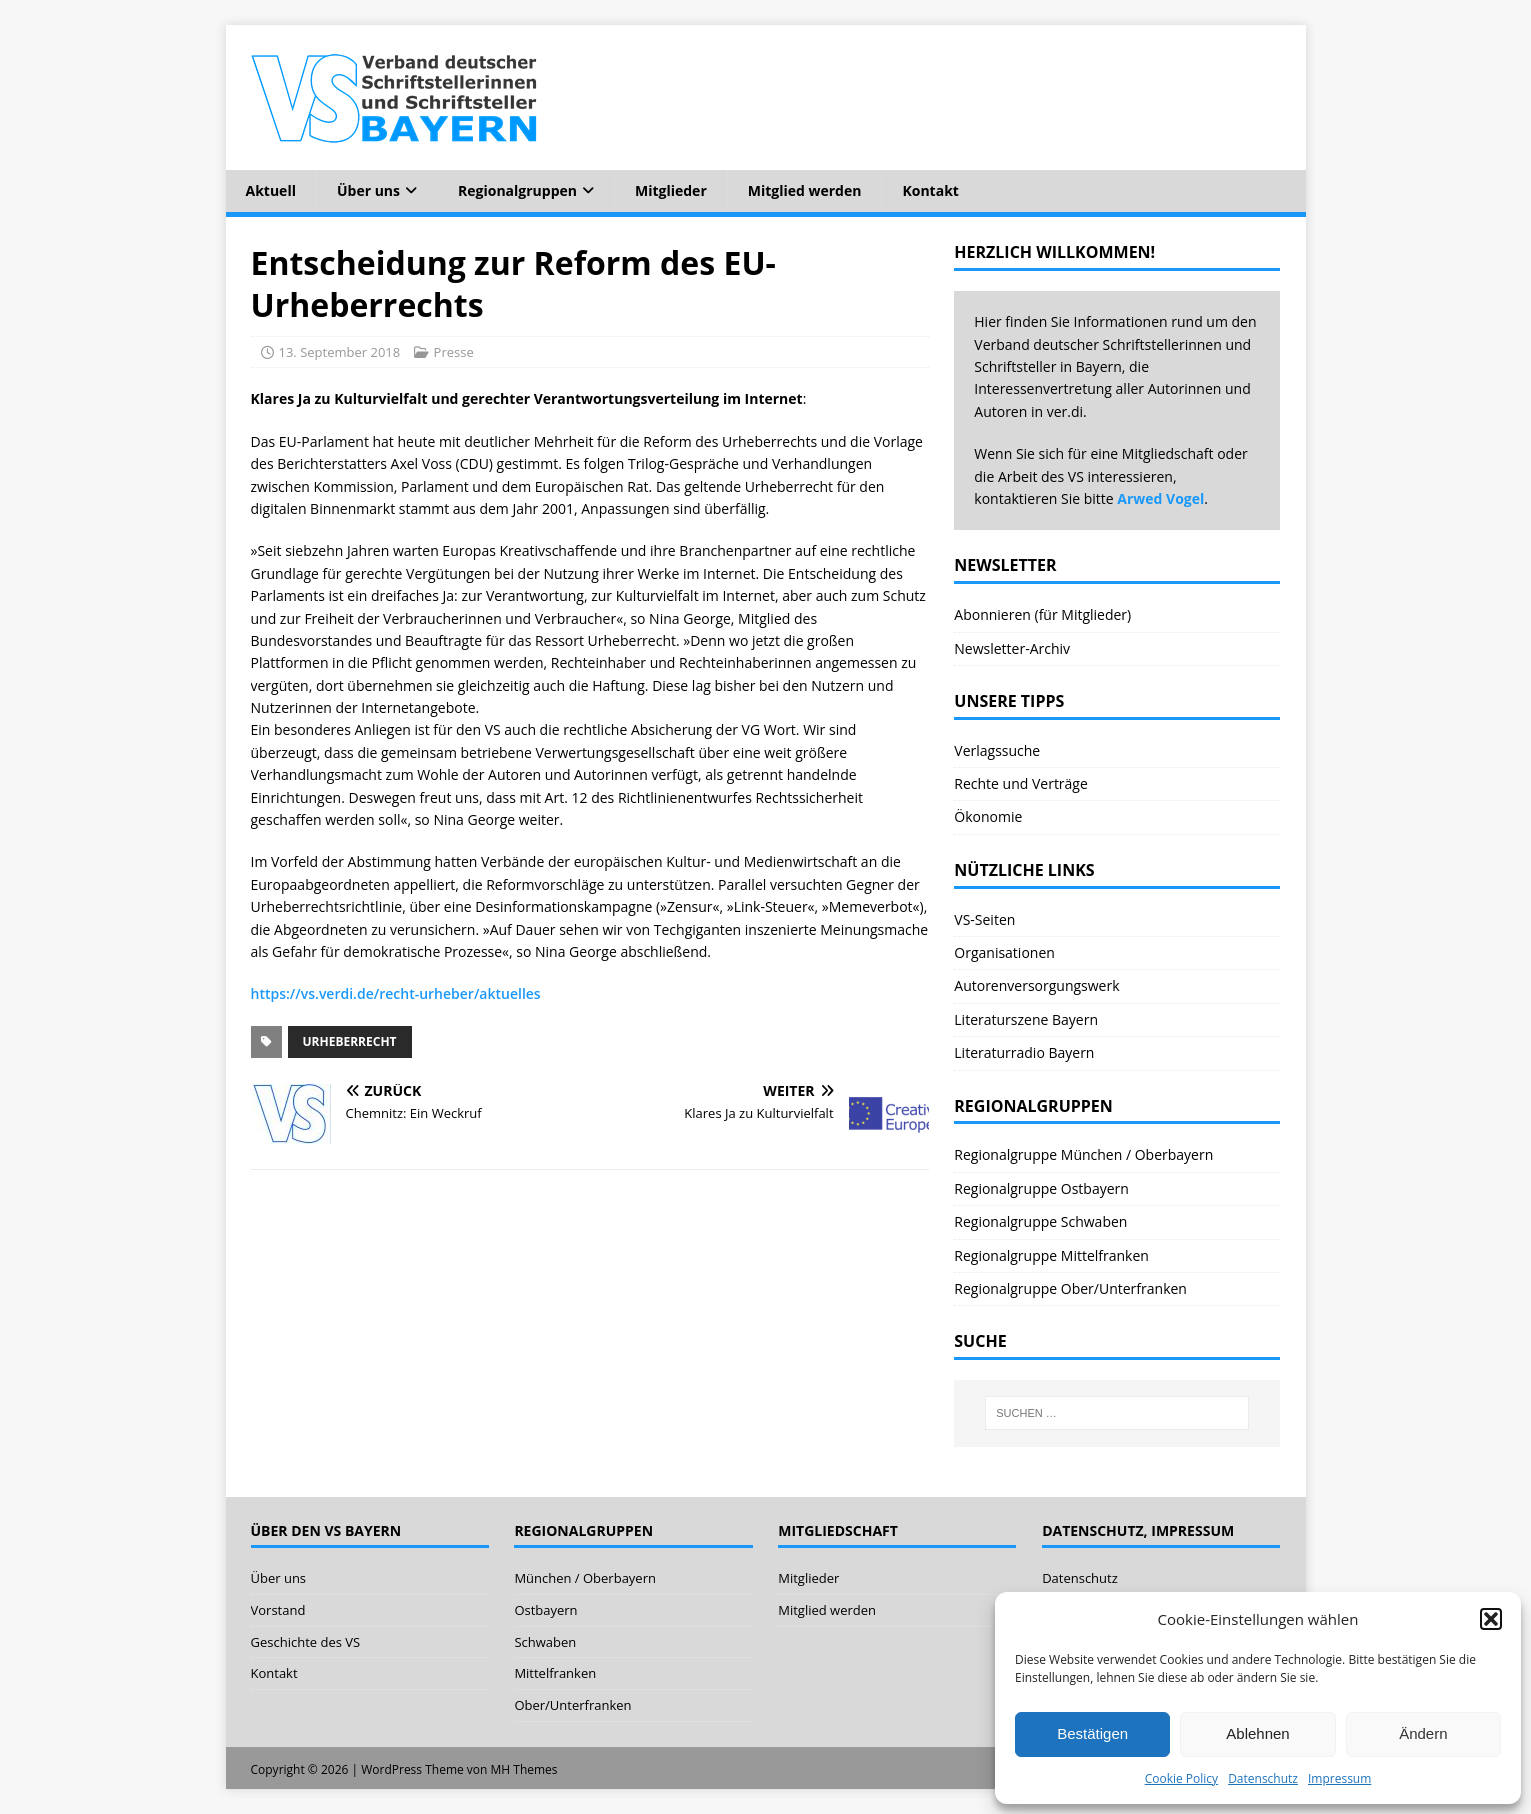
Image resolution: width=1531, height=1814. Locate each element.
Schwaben (545, 1642)
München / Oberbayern (585, 1578)
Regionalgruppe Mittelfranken (1051, 1255)
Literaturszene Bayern (1026, 1019)
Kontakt (930, 190)
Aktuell (271, 190)
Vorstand (278, 1610)
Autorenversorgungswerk (1036, 985)
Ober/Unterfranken (572, 1705)
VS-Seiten (984, 919)
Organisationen (1004, 952)
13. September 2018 (340, 352)
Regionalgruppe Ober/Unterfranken (1070, 1288)
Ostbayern (545, 1610)
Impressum (1339, 1778)
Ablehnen (1257, 1733)
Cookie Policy (1181, 1778)
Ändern (1423, 1733)
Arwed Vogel (1160, 498)
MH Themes (524, 1769)
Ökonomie (988, 816)
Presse (454, 352)
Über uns (368, 190)
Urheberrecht (350, 1041)
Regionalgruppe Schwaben (1040, 1221)
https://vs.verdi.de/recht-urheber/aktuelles (396, 993)
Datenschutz (1263, 1778)
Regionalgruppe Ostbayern (1041, 1188)
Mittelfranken (555, 1673)
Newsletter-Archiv (1012, 648)
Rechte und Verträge (1021, 783)
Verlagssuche (997, 750)
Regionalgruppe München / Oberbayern (1083, 1154)
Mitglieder (671, 190)
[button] (1491, 1619)
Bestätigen (1092, 1733)
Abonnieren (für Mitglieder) (1042, 614)
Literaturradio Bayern (1024, 1052)
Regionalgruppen (517, 190)
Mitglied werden (805, 190)
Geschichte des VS (306, 1642)
